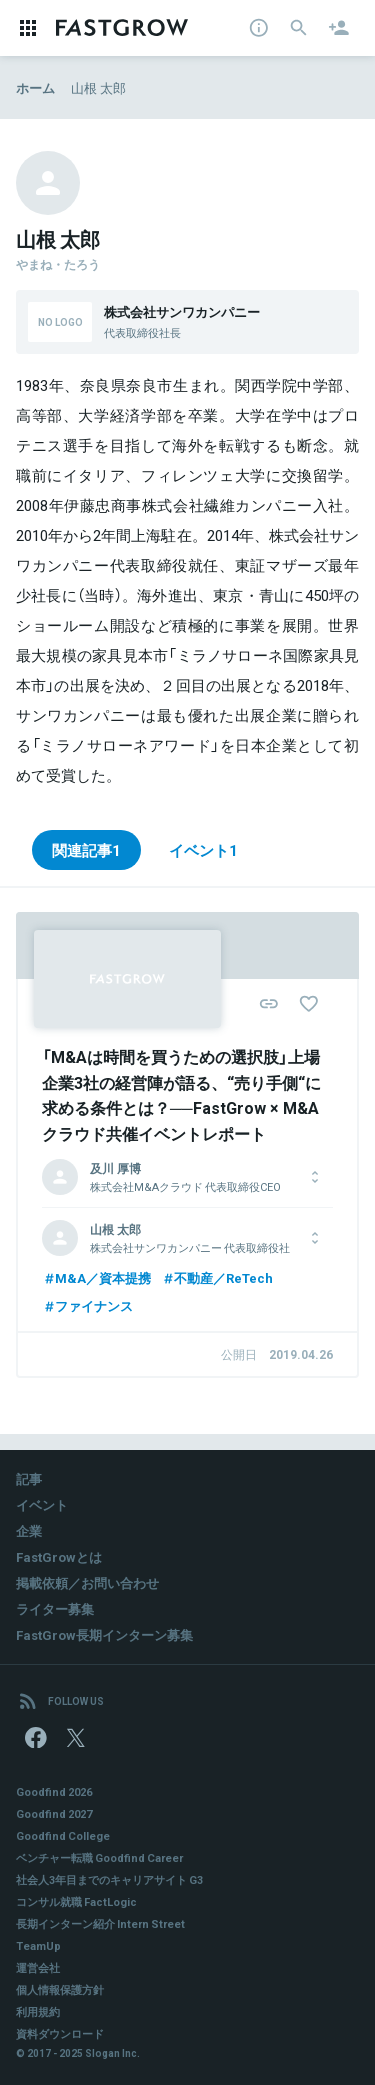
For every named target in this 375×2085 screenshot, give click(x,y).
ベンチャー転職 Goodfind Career (99, 1857)
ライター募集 (55, 1608)
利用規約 (38, 2011)
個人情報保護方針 (60, 1989)
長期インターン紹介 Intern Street (100, 1923)
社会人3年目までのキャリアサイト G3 (109, 1879)
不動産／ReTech (217, 1277)
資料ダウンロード (60, 2033)
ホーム (35, 87)
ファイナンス (87, 1305)
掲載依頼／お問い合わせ (87, 1582)
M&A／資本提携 (96, 1277)
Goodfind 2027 (54, 1813)
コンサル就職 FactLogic (76, 1901)
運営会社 (38, 1967)
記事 (29, 1478)
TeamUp (38, 1945)
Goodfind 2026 (54, 1791)
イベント (42, 1504)
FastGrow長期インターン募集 (104, 1634)
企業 (29, 1530)
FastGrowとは (59, 1556)
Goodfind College (63, 1835)
